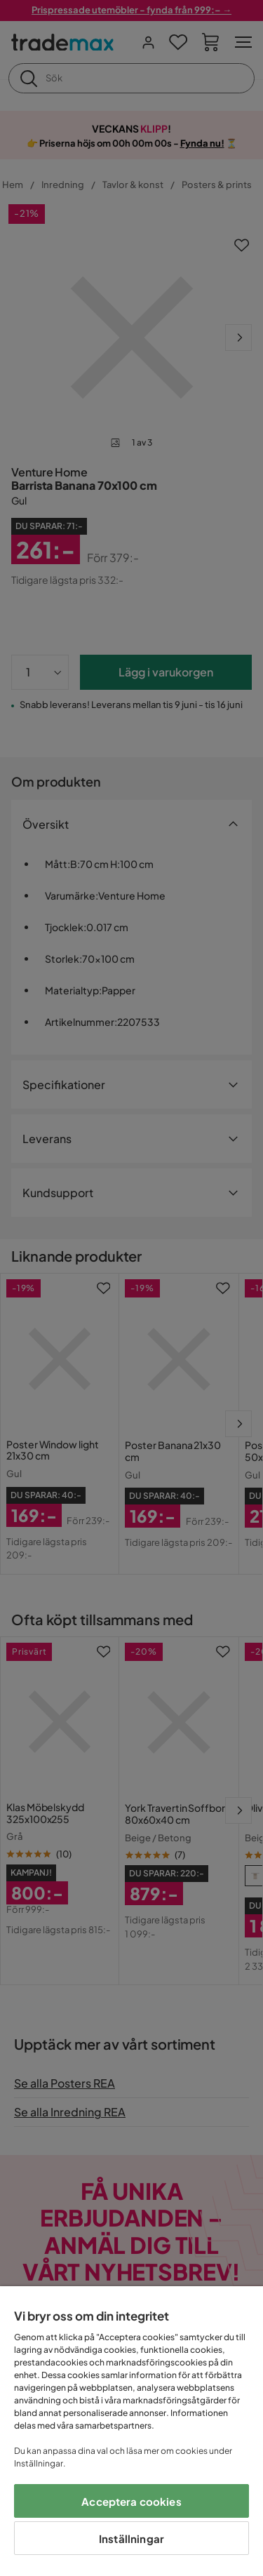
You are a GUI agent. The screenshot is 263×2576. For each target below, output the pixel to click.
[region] (131, 2431)
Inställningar (131, 2538)
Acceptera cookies (131, 2501)
